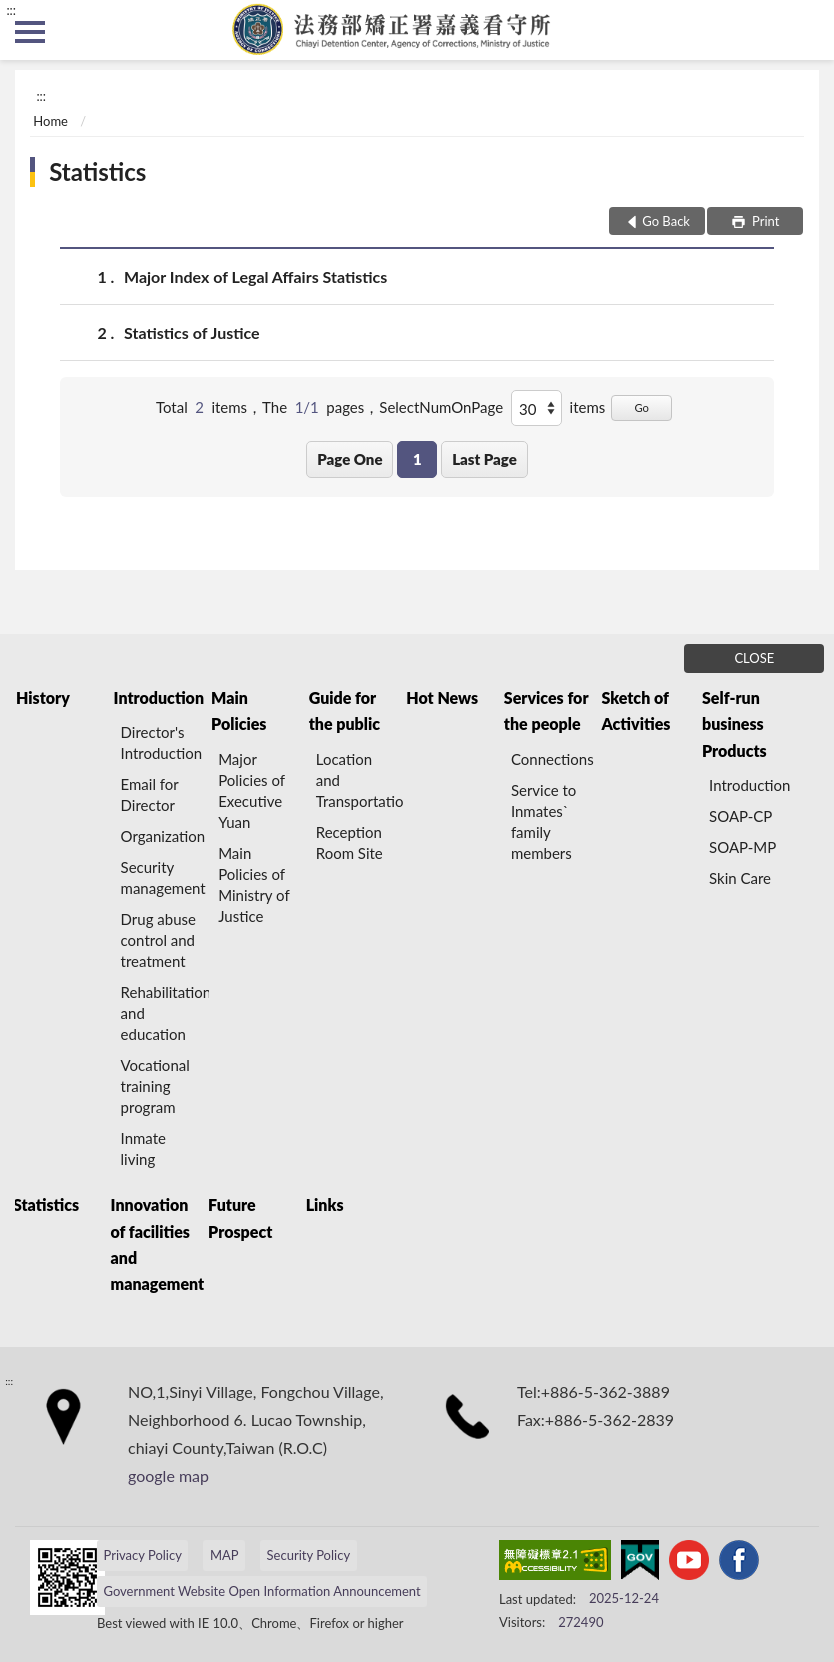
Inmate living (143, 1148)
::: (11, 10)
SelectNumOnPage (441, 407)
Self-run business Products (734, 724)
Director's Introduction (161, 742)
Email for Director (150, 794)
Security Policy (309, 1555)
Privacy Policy (142, 1555)
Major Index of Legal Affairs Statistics (255, 276)
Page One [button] (349, 459)
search (804, 30)
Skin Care (740, 878)
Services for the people (546, 710)
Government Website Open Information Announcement (261, 1591)
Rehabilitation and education (165, 1013)
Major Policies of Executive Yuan (251, 790)
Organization (163, 836)
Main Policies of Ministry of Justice (253, 884)
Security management (163, 877)
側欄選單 (30, 32)
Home (50, 121)
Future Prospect (240, 1217)
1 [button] (417, 459)
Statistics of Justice (192, 332)
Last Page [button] (484, 459)
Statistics (97, 171)
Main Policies (238, 710)
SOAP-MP (742, 847)
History (43, 697)
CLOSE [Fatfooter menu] (754, 658)
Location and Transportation (360, 780)
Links (325, 1204)
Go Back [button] (666, 221)
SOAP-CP (740, 816)
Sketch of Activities (635, 710)
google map (168, 1475)
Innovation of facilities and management (158, 1244)
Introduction (159, 697)
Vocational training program (155, 1086)
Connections (552, 759)
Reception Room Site (349, 842)
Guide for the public (344, 710)
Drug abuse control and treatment (158, 940)
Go (641, 407)
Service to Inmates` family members (543, 821)
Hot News (442, 697)
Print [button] (764, 221)
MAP (224, 1555)
